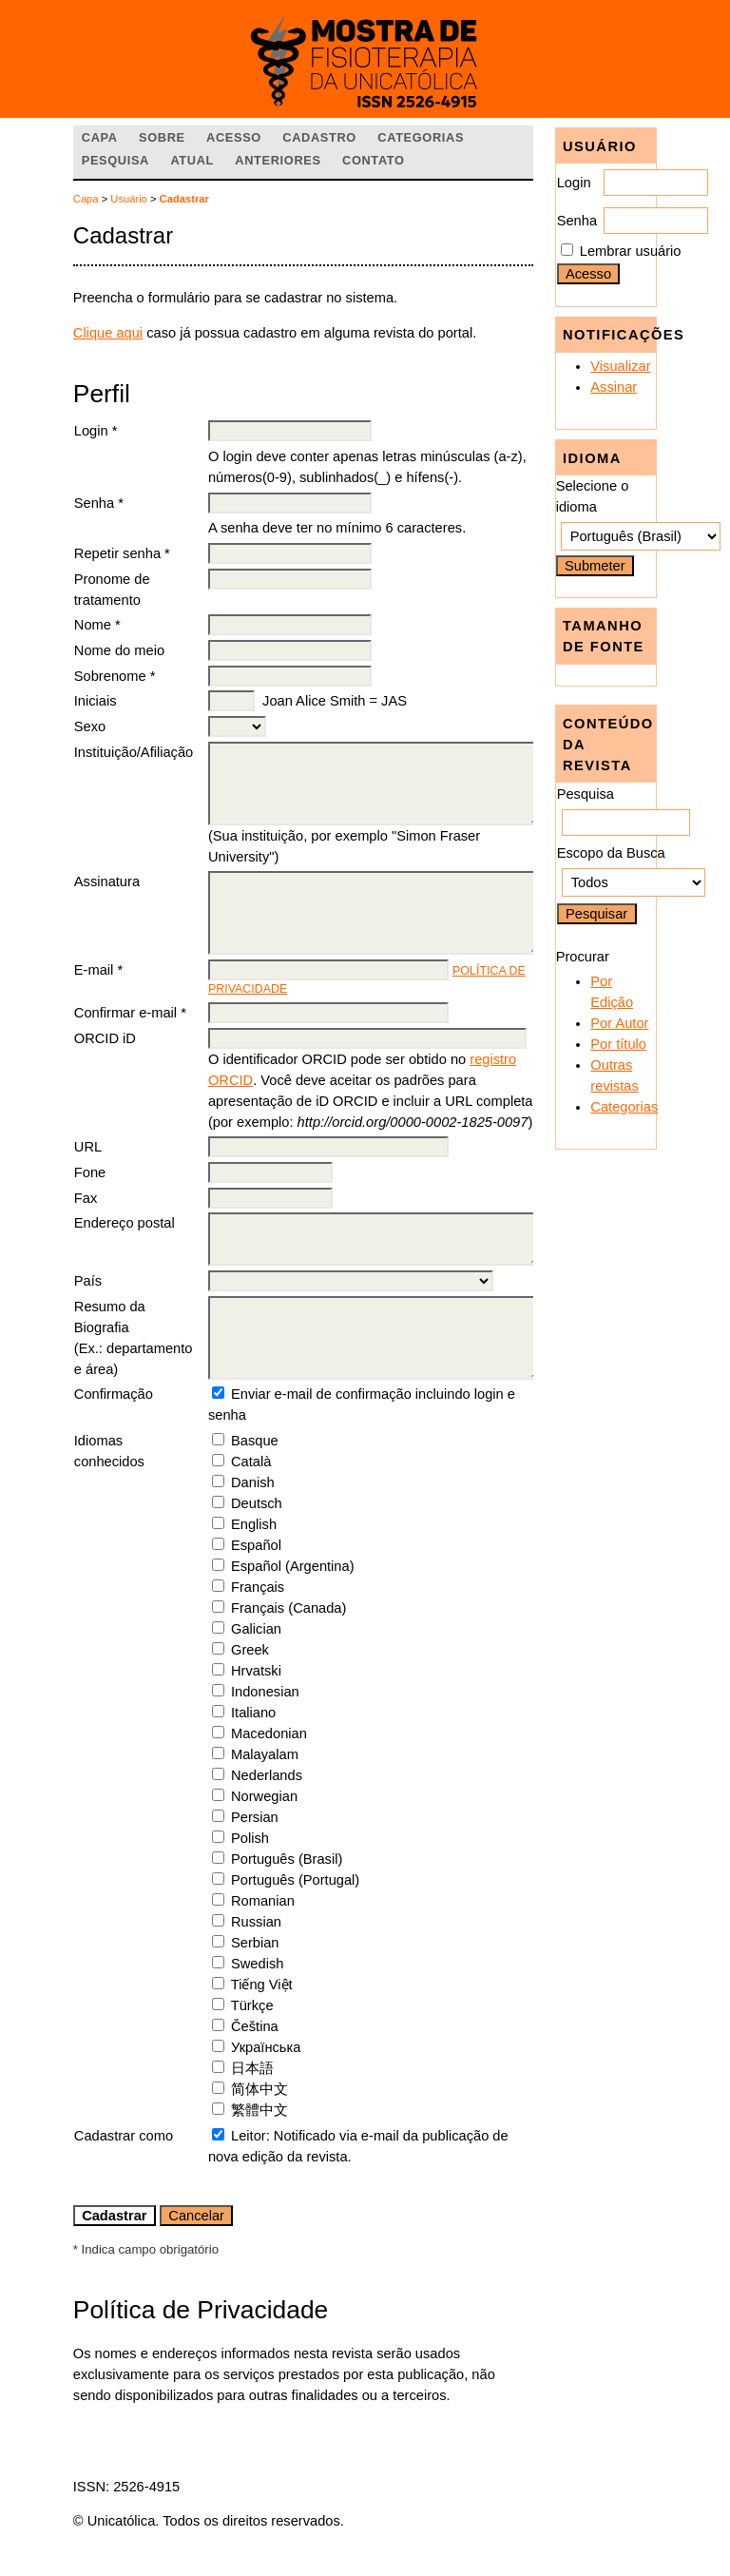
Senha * (99, 503)
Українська (265, 2047)
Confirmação (113, 1394)
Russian (256, 1921)
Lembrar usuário (631, 251)
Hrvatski (256, 1670)
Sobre (162, 137)
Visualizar (620, 366)
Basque (255, 1440)
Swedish (257, 1963)
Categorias (624, 1106)
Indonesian (265, 1691)
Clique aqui (108, 332)
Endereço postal (124, 1222)
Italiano (253, 1712)
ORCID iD (105, 1038)
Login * (96, 430)
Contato (373, 160)
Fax (85, 1198)
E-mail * (98, 970)
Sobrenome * (115, 676)
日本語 (252, 2068)
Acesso (233, 137)
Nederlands (266, 1775)
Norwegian (264, 1796)
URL (88, 1146)
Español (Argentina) (293, 1566)
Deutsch (256, 1503)
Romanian (263, 1900)
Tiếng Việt (262, 1984)
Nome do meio (119, 650)
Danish (253, 1482)
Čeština (255, 2026)
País (88, 1280)
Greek (250, 1649)
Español (256, 1545)
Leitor (248, 2135)
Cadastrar (184, 198)
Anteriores (277, 160)
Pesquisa (115, 160)
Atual (192, 160)
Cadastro (319, 137)
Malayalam (264, 1754)
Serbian (255, 1942)
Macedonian (269, 1733)
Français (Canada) (288, 1608)
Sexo (90, 726)
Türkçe (252, 2005)
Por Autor (619, 1023)
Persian (255, 1817)
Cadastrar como (123, 2135)
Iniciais (95, 700)
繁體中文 (259, 2110)
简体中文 (259, 2089)
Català (251, 1461)
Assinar (613, 387)
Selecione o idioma (592, 496)
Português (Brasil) (286, 1859)
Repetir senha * (122, 553)
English (254, 1524)
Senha (577, 220)
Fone (90, 1172)
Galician (256, 1629)
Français (257, 1587)
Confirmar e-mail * (130, 1012)
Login (574, 182)
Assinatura (107, 881)
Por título (618, 1044)
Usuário (128, 198)
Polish (250, 1838)
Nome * (97, 624)
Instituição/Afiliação (133, 752)
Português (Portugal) (295, 1880)
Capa (100, 137)
